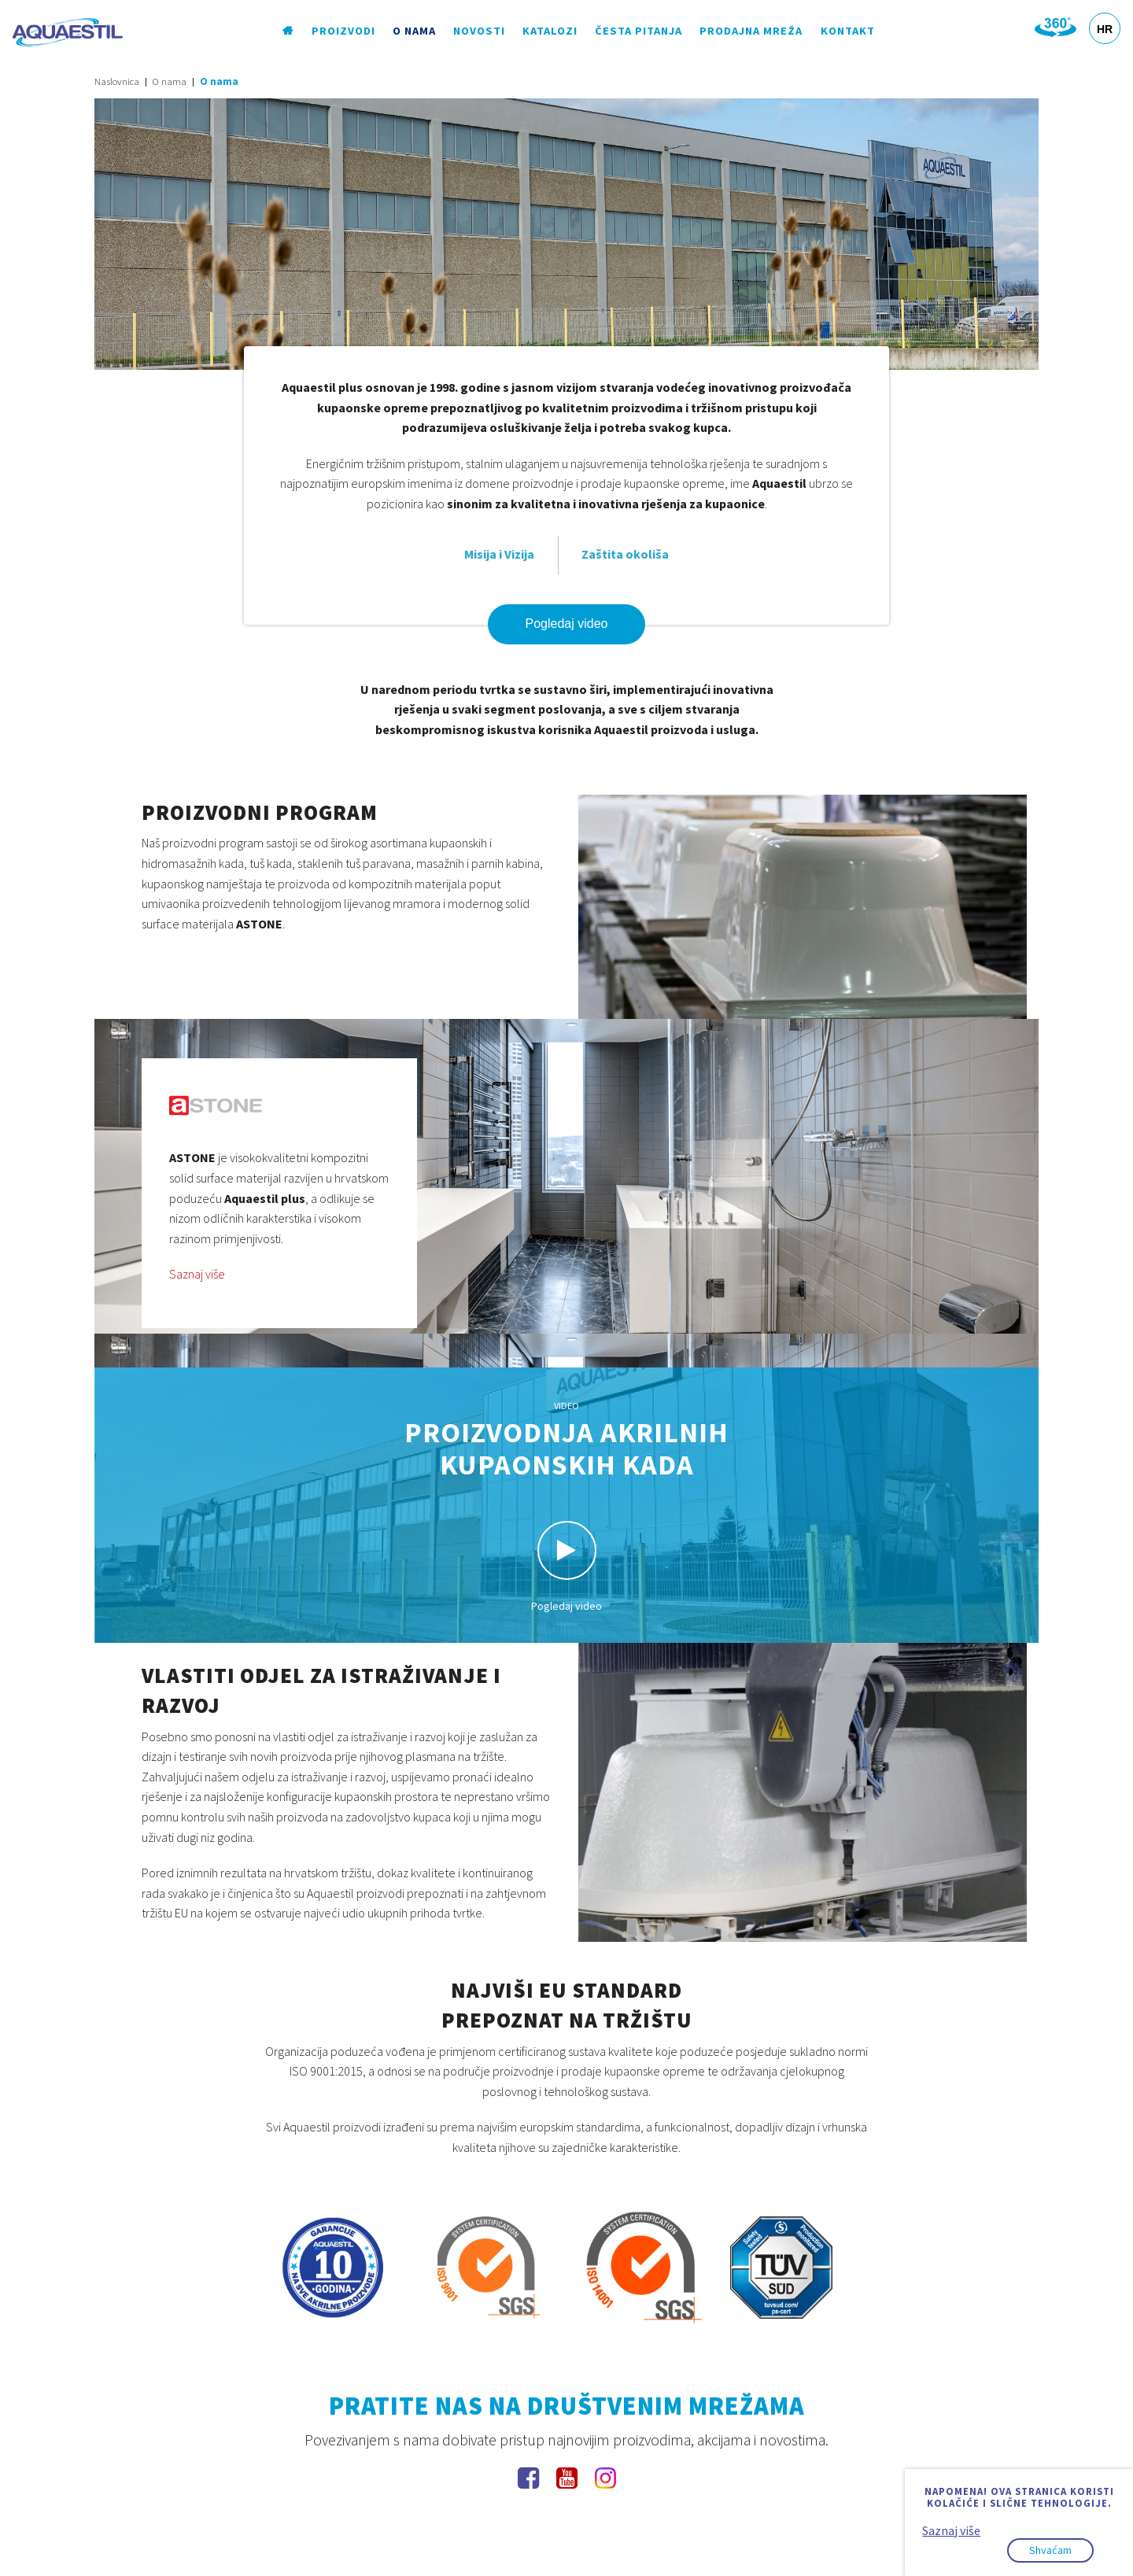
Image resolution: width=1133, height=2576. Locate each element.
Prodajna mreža (751, 31)
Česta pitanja (639, 31)
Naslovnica (116, 81)
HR (1105, 29)
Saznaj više (197, 1274)
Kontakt (848, 31)
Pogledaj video (567, 623)
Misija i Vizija (499, 554)
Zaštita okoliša (625, 554)
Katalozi (550, 31)
